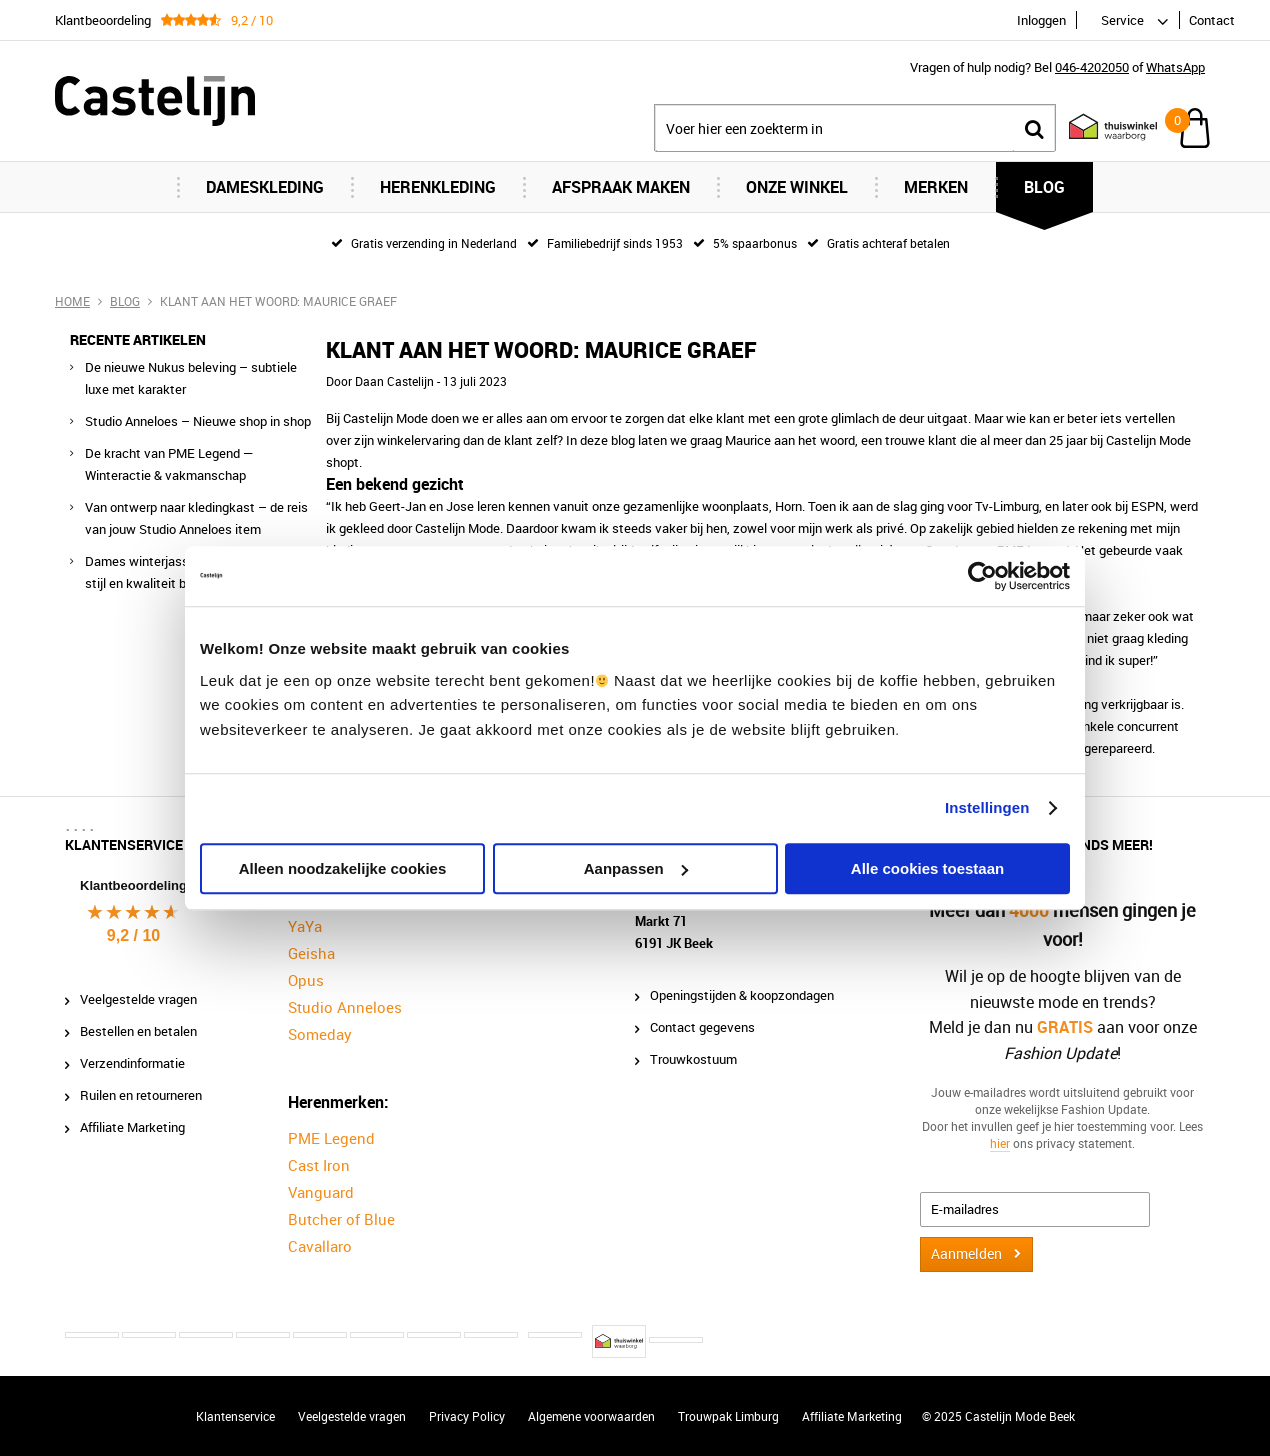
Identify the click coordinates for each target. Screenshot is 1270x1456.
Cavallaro (320, 1246)
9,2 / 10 (133, 935)
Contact (1212, 20)
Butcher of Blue (341, 1219)
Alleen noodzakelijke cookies (343, 868)
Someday (320, 1034)
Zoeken (1034, 128)
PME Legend (331, 1138)
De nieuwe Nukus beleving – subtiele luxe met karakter (191, 378)
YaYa (305, 926)
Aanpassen (636, 868)
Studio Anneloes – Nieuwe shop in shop (198, 421)
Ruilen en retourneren (141, 1095)
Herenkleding (438, 187)
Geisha (311, 953)
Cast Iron (319, 1165)
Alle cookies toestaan (927, 868)
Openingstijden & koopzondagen (742, 995)
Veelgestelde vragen (138, 999)
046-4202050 (1092, 67)
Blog (1044, 187)
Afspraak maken (621, 187)
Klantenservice (235, 1416)
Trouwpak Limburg (728, 1416)
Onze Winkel (797, 187)
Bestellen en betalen (138, 1031)
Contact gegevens (702, 1027)
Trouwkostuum (693, 1059)
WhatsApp (1175, 67)
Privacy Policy (467, 1416)
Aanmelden (966, 1252)
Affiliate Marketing (132, 1127)
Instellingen (987, 807)
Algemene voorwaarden (591, 1416)
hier (1000, 1142)
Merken (936, 187)
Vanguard (321, 1192)
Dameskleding (265, 187)
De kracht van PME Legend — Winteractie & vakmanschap (169, 464)
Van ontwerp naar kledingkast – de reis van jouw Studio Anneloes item (196, 518)
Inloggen (1041, 20)
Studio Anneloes (345, 1007)
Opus (306, 980)
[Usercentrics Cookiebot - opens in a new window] (982, 576)
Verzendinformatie (132, 1063)
